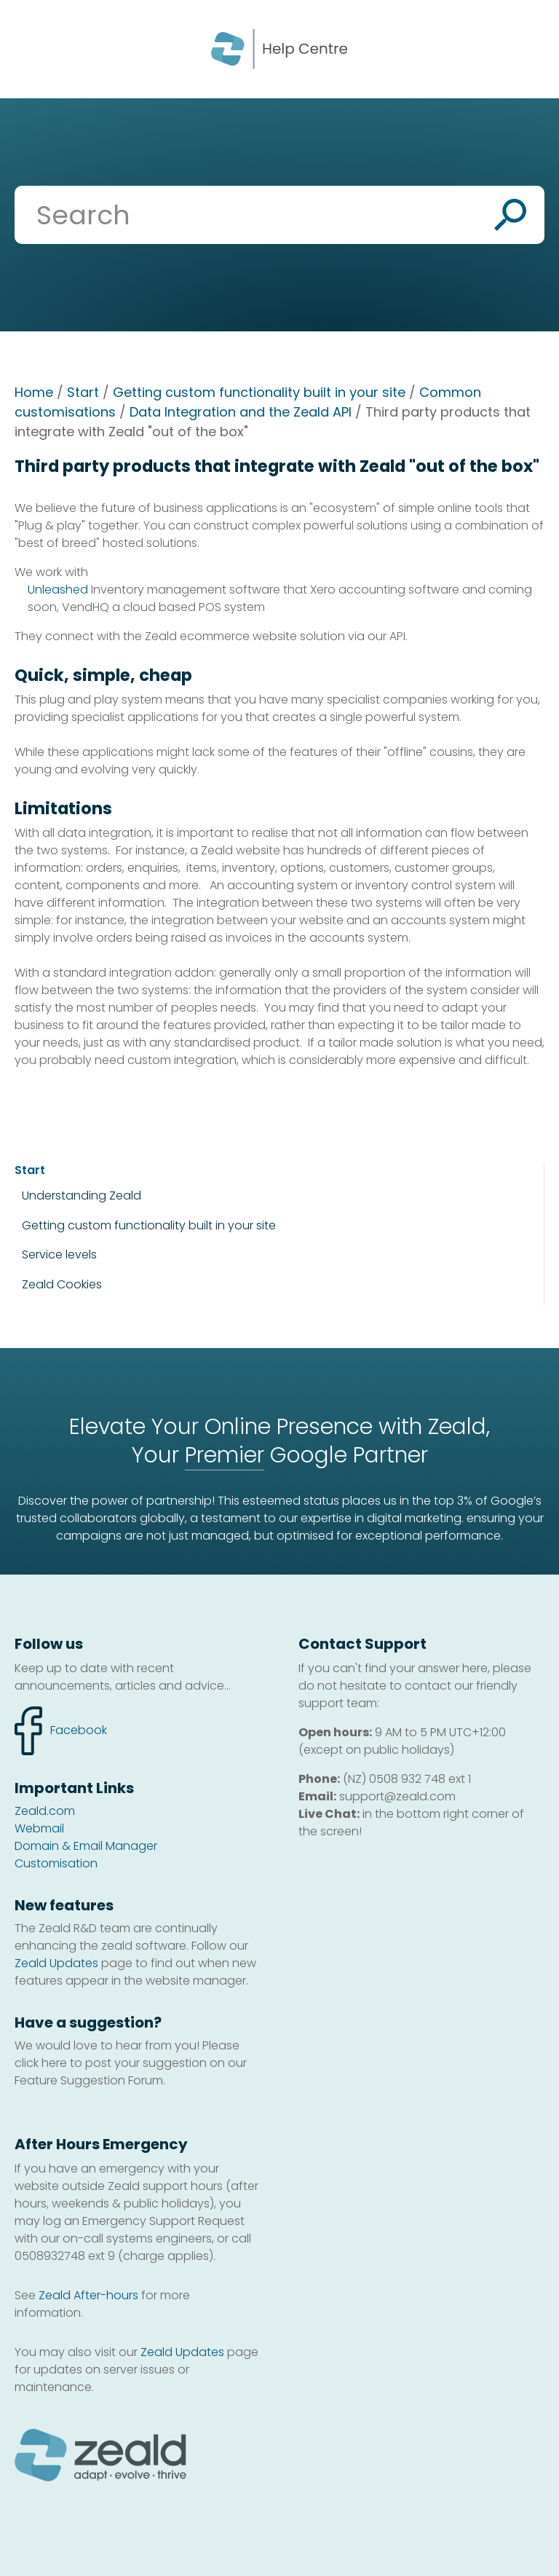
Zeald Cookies (62, 1285)
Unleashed (58, 589)
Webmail (39, 1828)
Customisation (56, 1863)
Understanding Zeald (81, 1195)
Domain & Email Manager (86, 1846)
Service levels (59, 1254)
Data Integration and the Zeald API (241, 412)
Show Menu (30, 47)
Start (83, 392)
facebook (61, 1730)
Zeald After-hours (88, 2295)
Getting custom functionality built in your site (259, 392)
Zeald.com (45, 1811)
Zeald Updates (56, 1963)
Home (34, 392)
